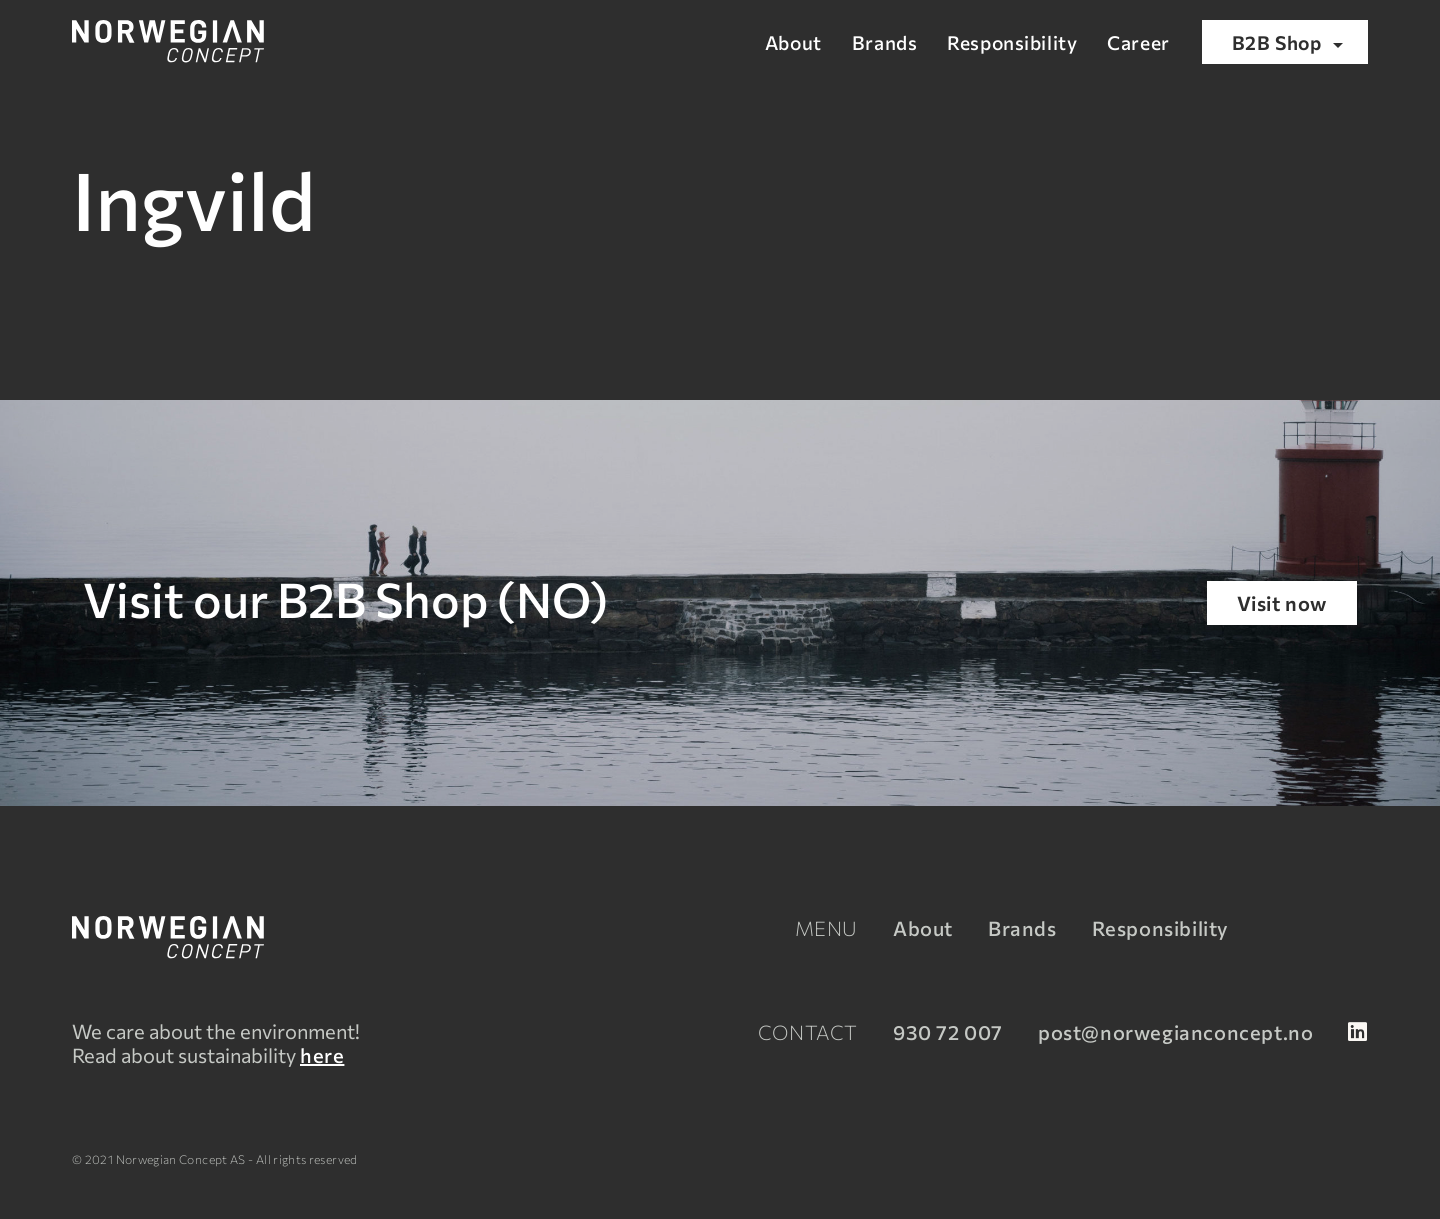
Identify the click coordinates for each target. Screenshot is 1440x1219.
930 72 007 (948, 1032)
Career (1138, 42)
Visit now (1282, 603)
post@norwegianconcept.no (1175, 1032)
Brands (884, 42)
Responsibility (1012, 42)
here (322, 1055)
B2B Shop (1291, 43)
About (793, 42)
